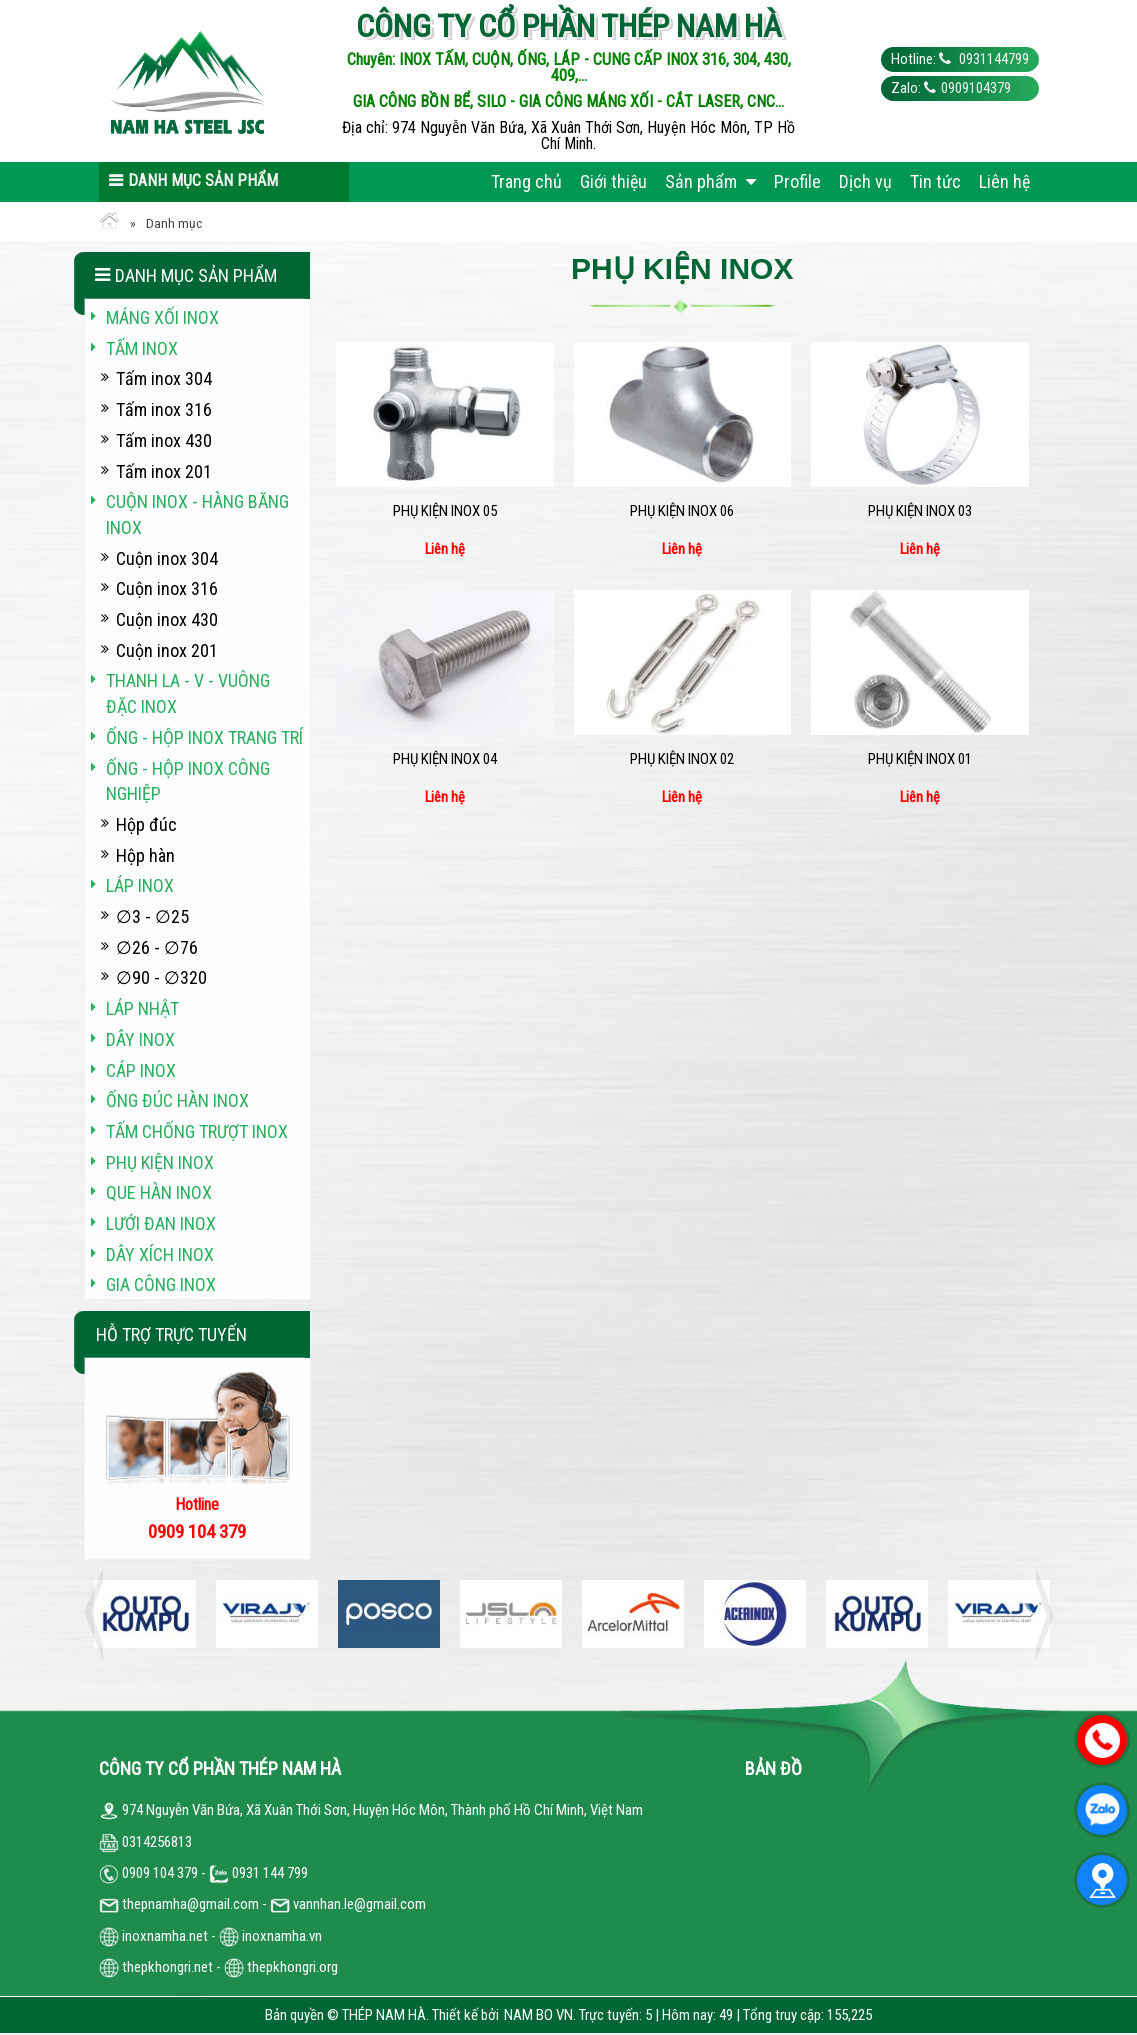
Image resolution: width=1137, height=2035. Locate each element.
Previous (99, 1614)
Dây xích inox (160, 1254)
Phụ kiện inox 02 (682, 759)
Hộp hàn (145, 855)
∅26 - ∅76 (157, 947)
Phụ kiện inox (160, 1162)
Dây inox (140, 1039)
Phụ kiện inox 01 (920, 759)
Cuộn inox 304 (167, 558)
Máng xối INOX (162, 317)
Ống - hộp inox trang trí (204, 737)
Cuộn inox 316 (167, 588)
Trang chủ (526, 181)
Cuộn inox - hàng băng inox (197, 514)
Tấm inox (142, 348)
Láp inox (140, 885)
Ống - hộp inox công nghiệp (188, 781)
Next (1039, 1614)
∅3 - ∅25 (152, 916)
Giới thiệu (613, 181)
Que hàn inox (159, 1192)
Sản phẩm (710, 181)
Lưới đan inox (161, 1223)
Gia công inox (161, 1284)
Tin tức (935, 181)
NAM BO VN (538, 2015)
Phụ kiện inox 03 (920, 511)
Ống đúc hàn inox (177, 1100)
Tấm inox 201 (164, 471)
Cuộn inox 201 (167, 650)
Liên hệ (1004, 181)
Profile (797, 181)
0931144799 (992, 59)
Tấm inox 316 (164, 409)
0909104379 (976, 88)
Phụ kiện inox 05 (445, 511)
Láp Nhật (142, 1008)
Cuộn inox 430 (167, 619)
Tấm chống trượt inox (197, 1131)
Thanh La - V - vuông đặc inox (188, 693)
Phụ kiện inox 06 (682, 511)
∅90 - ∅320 (161, 977)
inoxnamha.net (165, 1936)
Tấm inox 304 (164, 378)
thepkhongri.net (156, 1967)
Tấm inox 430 (164, 440)
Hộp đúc (146, 824)
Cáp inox (141, 1070)
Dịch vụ (865, 181)
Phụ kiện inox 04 (445, 759)
